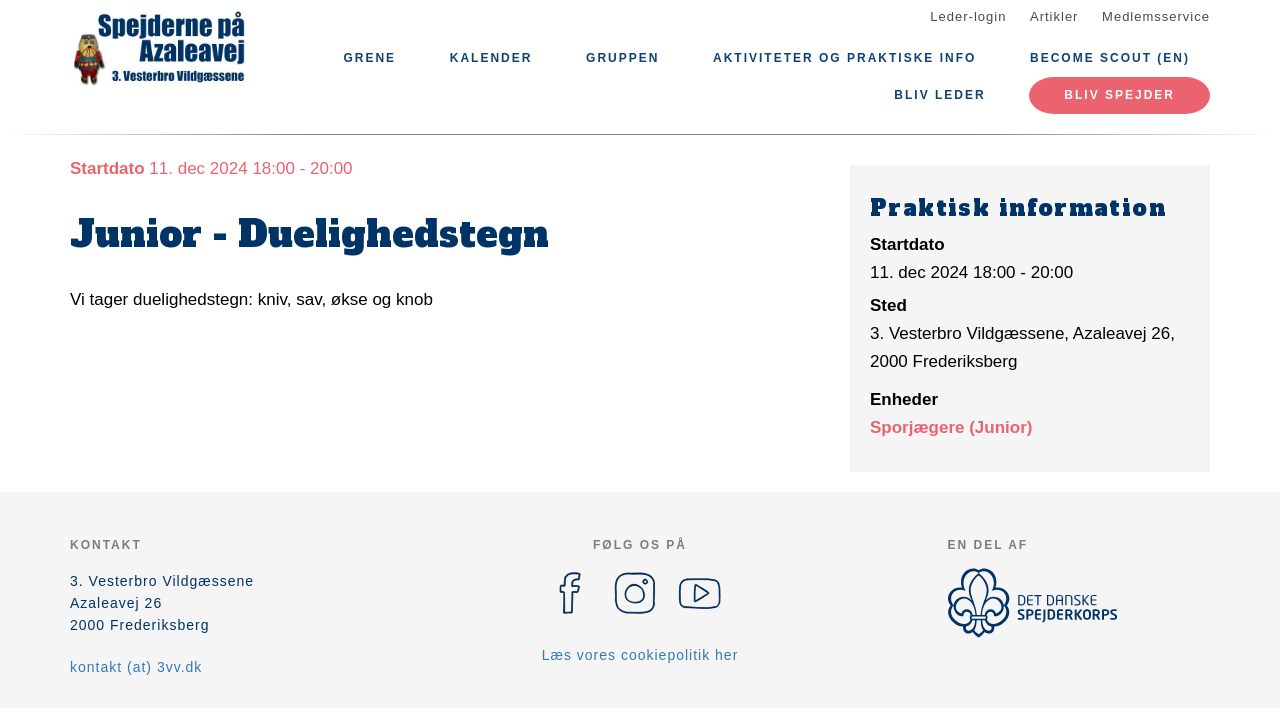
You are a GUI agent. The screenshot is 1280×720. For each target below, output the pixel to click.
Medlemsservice (1156, 16)
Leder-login (968, 16)
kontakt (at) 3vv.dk (136, 667)
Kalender (491, 58)
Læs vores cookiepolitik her (640, 655)
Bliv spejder (1119, 95)
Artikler (1054, 16)
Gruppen (622, 58)
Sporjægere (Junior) (951, 427)
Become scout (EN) (1110, 58)
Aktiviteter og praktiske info (844, 58)
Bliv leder (939, 95)
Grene (369, 58)
